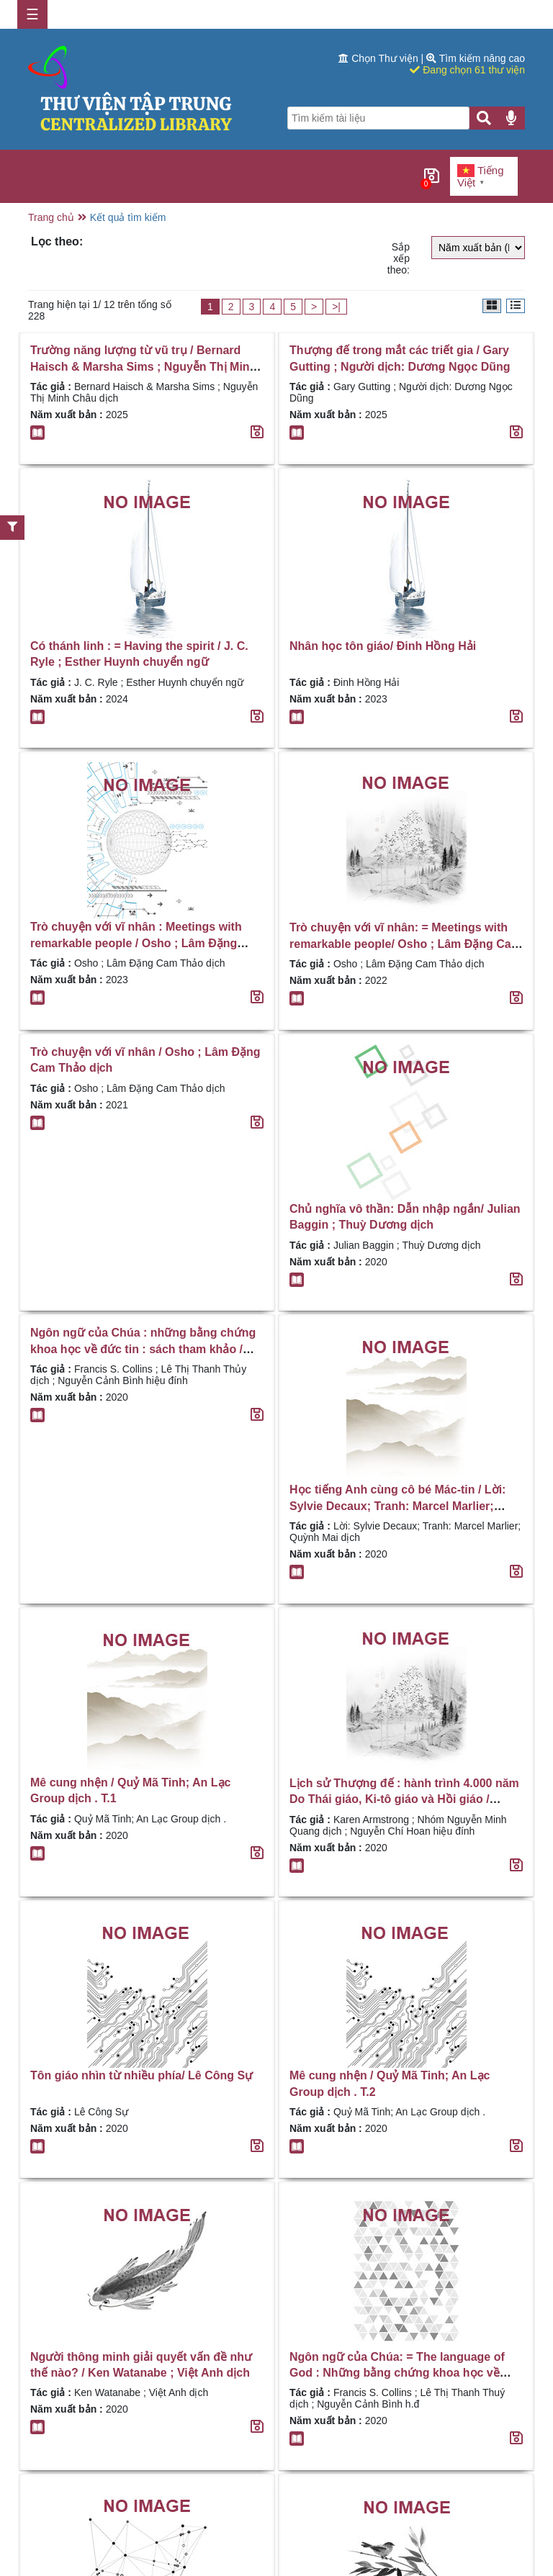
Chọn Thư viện (379, 58)
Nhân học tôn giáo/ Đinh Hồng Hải (382, 646)
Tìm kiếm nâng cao (475, 58)
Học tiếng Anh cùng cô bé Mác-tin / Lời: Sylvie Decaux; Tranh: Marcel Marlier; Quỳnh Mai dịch (397, 1505)
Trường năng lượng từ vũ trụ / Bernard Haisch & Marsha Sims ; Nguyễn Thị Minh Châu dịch (143, 366)
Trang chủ (51, 217)
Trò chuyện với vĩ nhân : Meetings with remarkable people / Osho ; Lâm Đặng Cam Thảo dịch (136, 943)
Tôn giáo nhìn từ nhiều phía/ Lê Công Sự (141, 2075)
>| (336, 306)
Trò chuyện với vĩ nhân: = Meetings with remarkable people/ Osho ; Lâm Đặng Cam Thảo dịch (405, 943)
